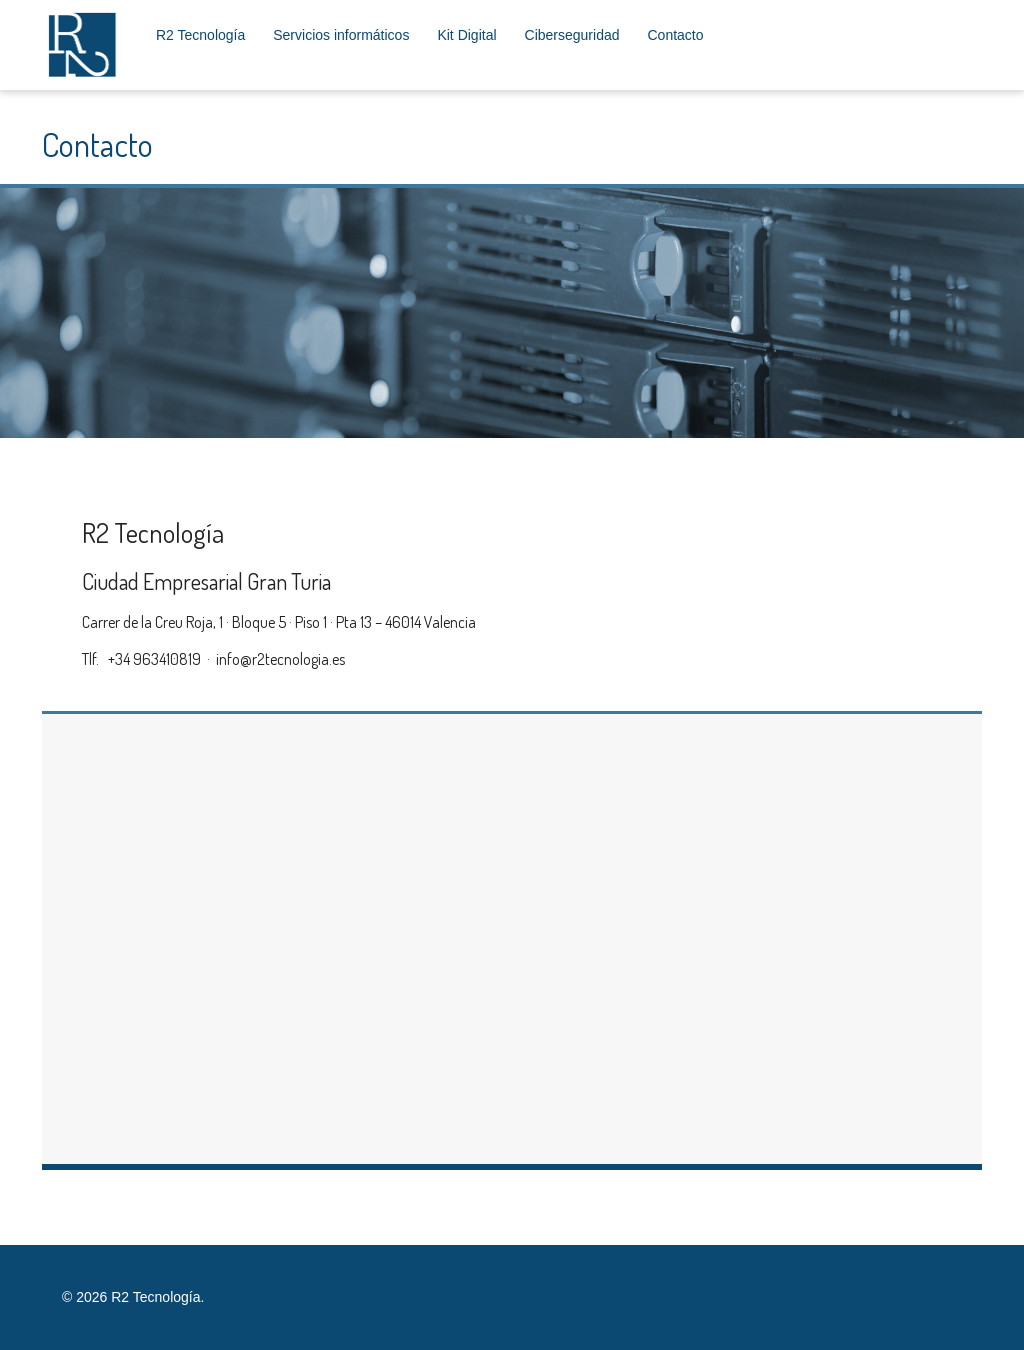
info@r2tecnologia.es (280, 659)
